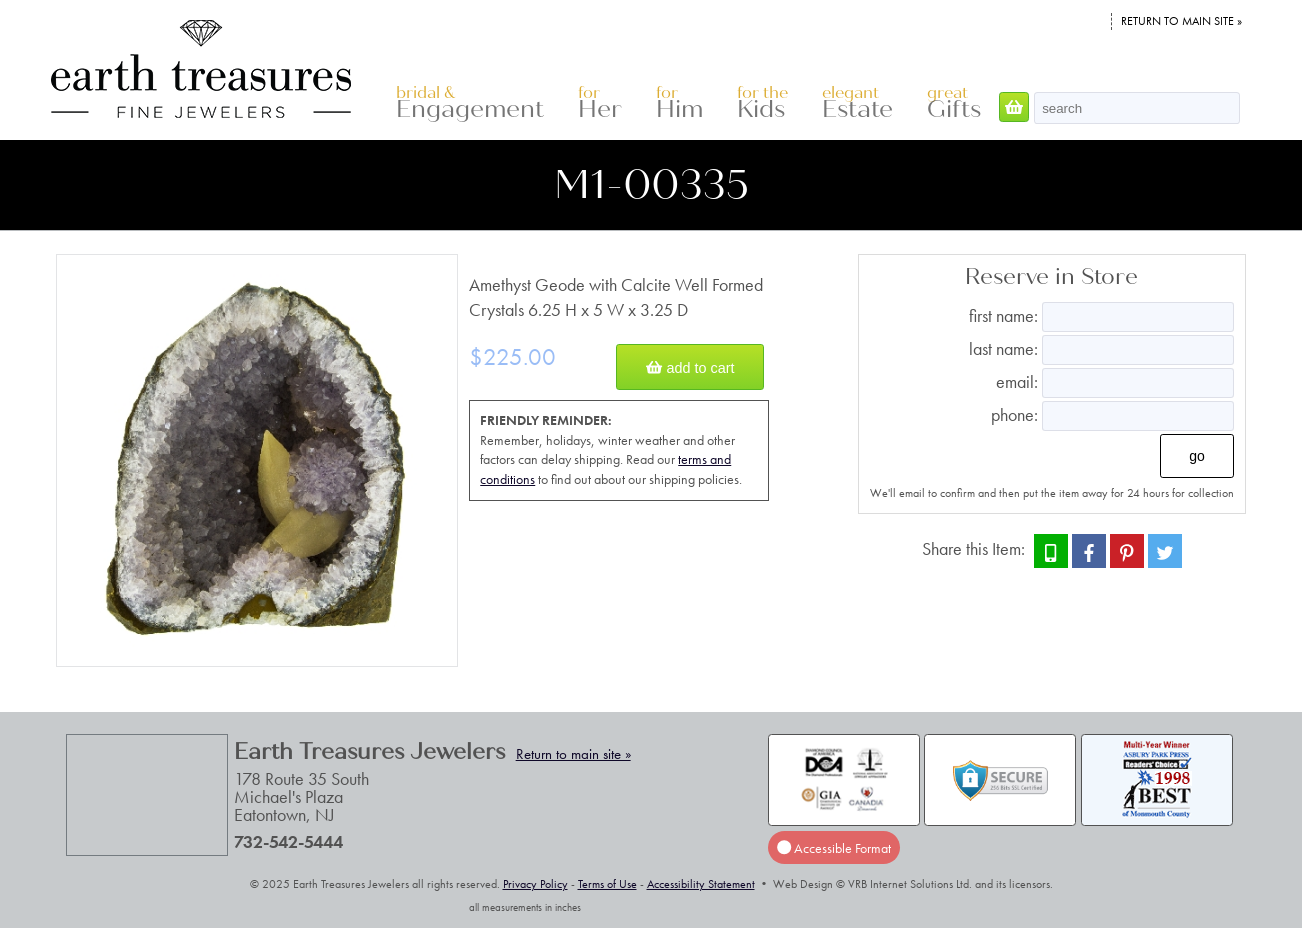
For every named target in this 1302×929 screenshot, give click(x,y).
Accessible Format (834, 848)
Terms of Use (607, 884)
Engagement (470, 103)
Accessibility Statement (701, 884)
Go (1197, 456)
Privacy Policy (535, 884)
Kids (762, 103)
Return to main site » (1181, 21)
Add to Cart (690, 367)
